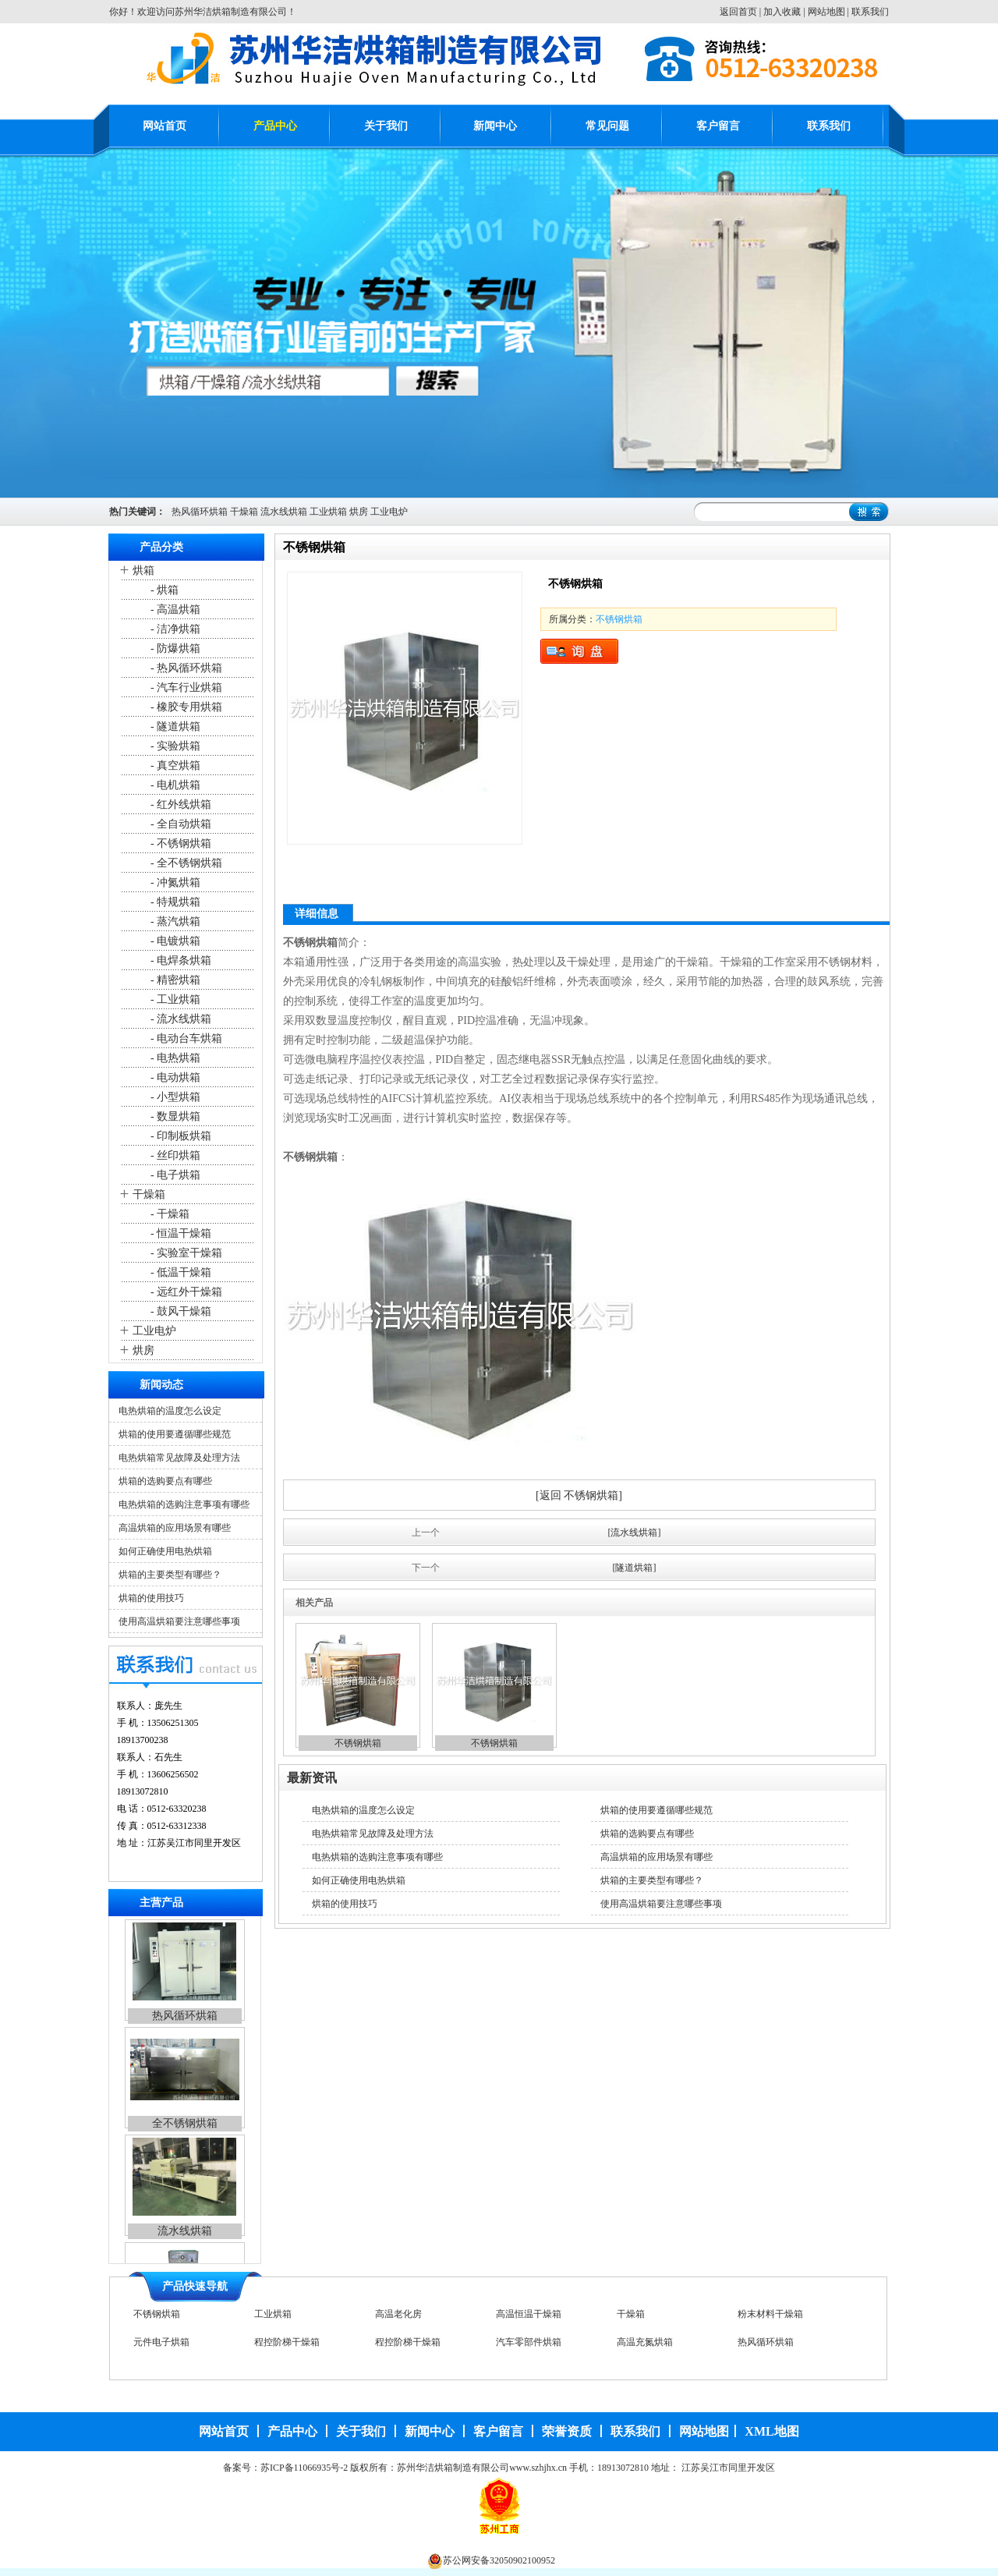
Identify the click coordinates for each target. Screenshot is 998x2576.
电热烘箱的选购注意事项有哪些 (184, 1504)
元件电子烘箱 (161, 2342)
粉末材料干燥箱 (770, 2314)
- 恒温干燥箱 (180, 1233)
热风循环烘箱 (200, 511)
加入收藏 (782, 11)
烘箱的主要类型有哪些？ (170, 1574)
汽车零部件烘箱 (528, 2342)
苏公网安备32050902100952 (499, 2560)
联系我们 (870, 11)
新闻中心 (495, 126)
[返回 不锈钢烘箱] (579, 1495)
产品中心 (275, 126)
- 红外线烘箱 (180, 804)
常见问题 (607, 126)
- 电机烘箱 (174, 785)
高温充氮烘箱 (645, 2342)
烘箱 (143, 570)
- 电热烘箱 (174, 1058)
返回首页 (738, 11)
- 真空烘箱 (174, 765)
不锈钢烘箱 (619, 619)
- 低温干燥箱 (180, 1272)
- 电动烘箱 (174, 1077)
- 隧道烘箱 (174, 726)
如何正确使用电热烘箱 (165, 1551)
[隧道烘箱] (634, 1567)
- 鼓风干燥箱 (180, 1311)
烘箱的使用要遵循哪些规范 (175, 1434)
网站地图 (826, 11)
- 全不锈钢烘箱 (185, 863)
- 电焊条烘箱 (180, 960)
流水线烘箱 (283, 511)
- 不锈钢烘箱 (180, 843)
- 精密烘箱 (174, 980)
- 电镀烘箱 (174, 941)
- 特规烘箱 (174, 902)
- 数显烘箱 (174, 1116)
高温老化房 (398, 2314)
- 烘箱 (163, 590)
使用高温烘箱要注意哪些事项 (179, 1621)
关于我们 (386, 126)
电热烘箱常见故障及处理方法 (179, 1457)
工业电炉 (389, 511)
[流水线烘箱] (634, 1532)
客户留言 (718, 126)
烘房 (358, 511)
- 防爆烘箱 (174, 648)
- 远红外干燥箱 (185, 1292)
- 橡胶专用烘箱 (185, 707)
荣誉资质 (567, 2431)
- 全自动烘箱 (180, 824)
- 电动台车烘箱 (185, 1038)
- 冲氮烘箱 (174, 882)
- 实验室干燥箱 (185, 1253)
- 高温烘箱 (174, 609)
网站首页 (164, 126)
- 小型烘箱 (174, 1097)
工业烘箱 (328, 511)
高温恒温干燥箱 (528, 2314)
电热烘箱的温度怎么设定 (170, 1410)
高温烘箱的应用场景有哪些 (175, 1527)
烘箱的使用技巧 (151, 1598)
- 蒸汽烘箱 (174, 921)
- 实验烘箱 (174, 746)
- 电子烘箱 (174, 1175)
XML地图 (771, 2431)
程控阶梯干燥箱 (287, 2342)
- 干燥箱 (169, 1214)
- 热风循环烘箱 (185, 668)
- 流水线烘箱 (180, 1019)
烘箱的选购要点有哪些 (165, 1481)
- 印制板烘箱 (180, 1136)
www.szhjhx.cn (538, 2467)
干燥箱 (244, 511)
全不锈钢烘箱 (185, 2126)
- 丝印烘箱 (174, 1155)
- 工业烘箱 (174, 999)
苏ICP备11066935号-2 (304, 2467)
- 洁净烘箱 (174, 629)
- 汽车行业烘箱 (185, 687)
